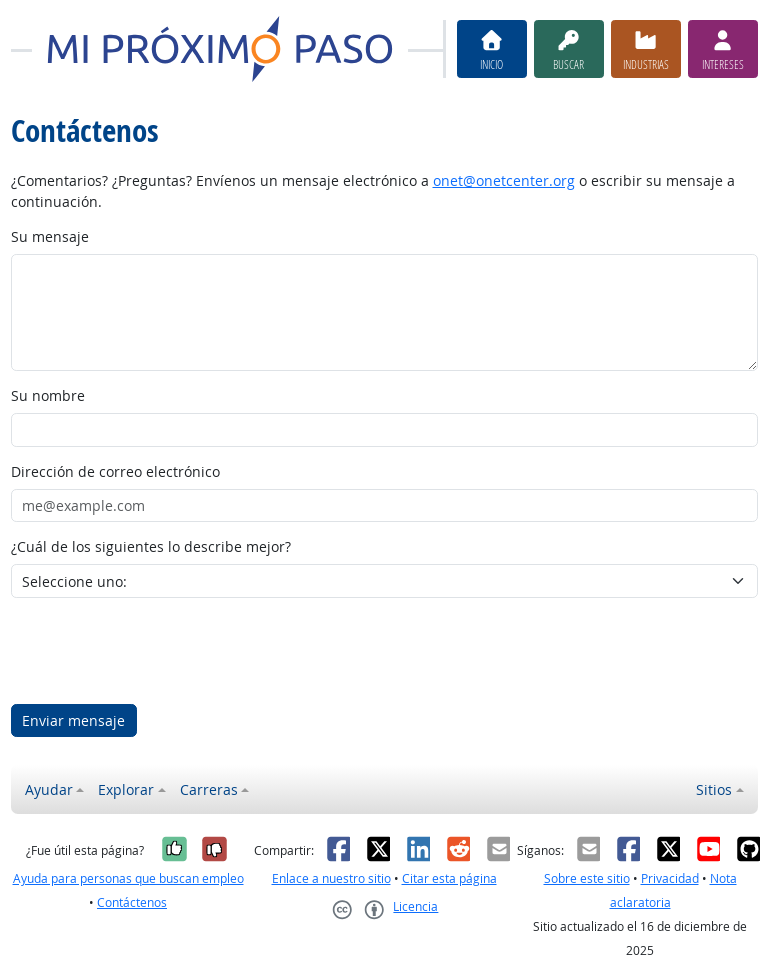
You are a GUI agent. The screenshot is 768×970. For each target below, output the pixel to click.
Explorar (126, 789)
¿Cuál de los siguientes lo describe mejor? (151, 546)
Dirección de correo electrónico (115, 471)
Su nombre (48, 395)
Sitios (714, 789)
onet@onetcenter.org (504, 180)
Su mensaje (50, 236)
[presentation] (163, 651)
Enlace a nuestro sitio (331, 878)
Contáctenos (132, 902)
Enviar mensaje (73, 720)
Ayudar (49, 789)
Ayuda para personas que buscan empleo (128, 878)
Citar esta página (449, 878)
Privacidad (670, 878)
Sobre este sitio (587, 878)
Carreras (209, 789)
